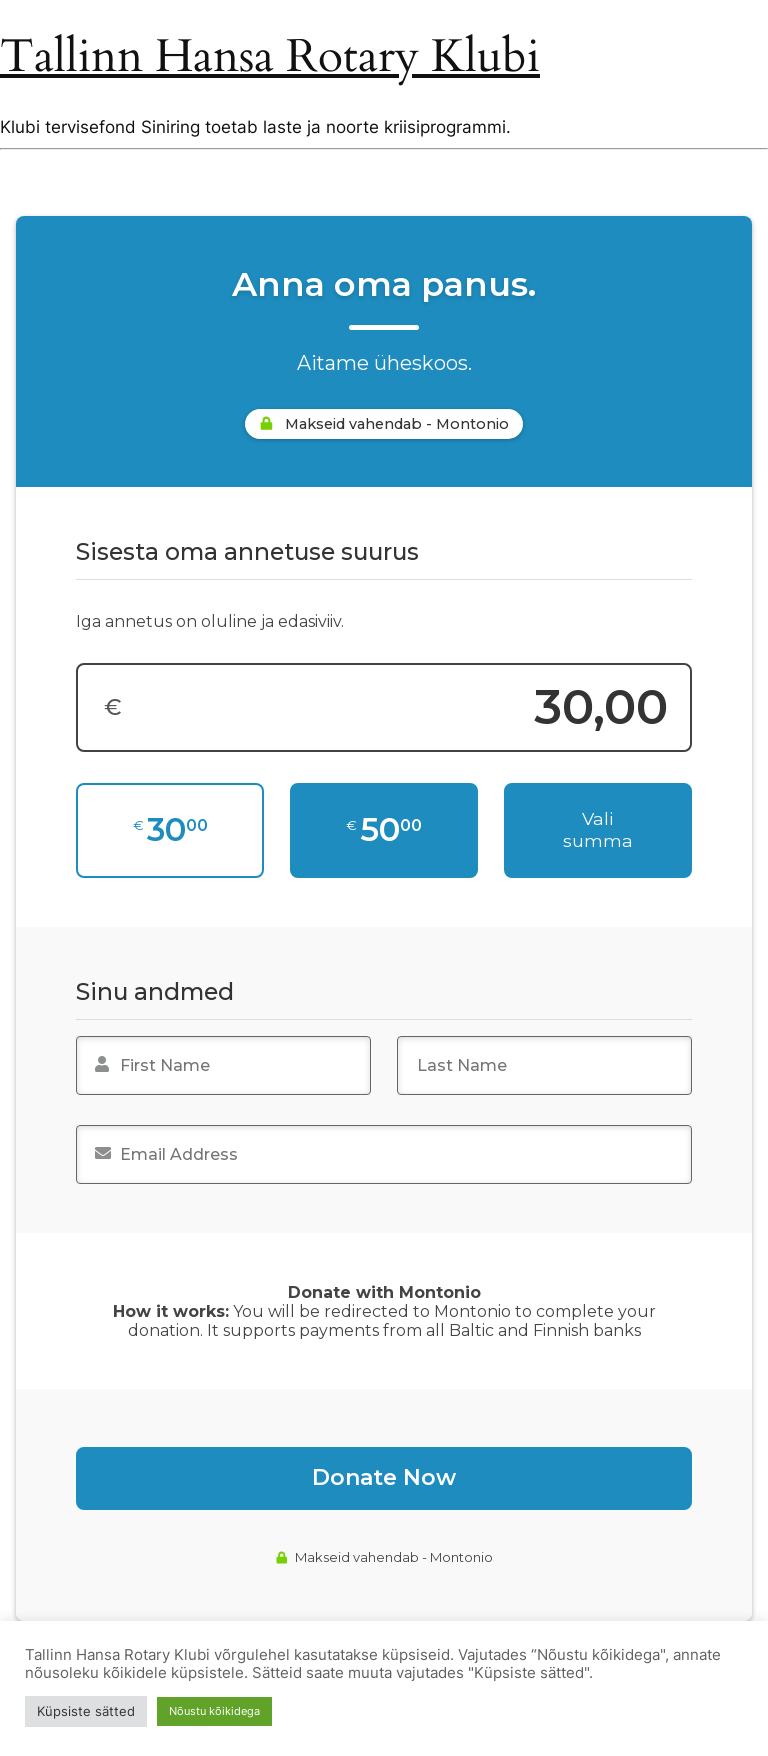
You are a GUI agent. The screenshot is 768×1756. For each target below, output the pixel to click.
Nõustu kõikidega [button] (214, 1711)
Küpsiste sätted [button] (86, 1711)
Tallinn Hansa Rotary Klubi (270, 57)
